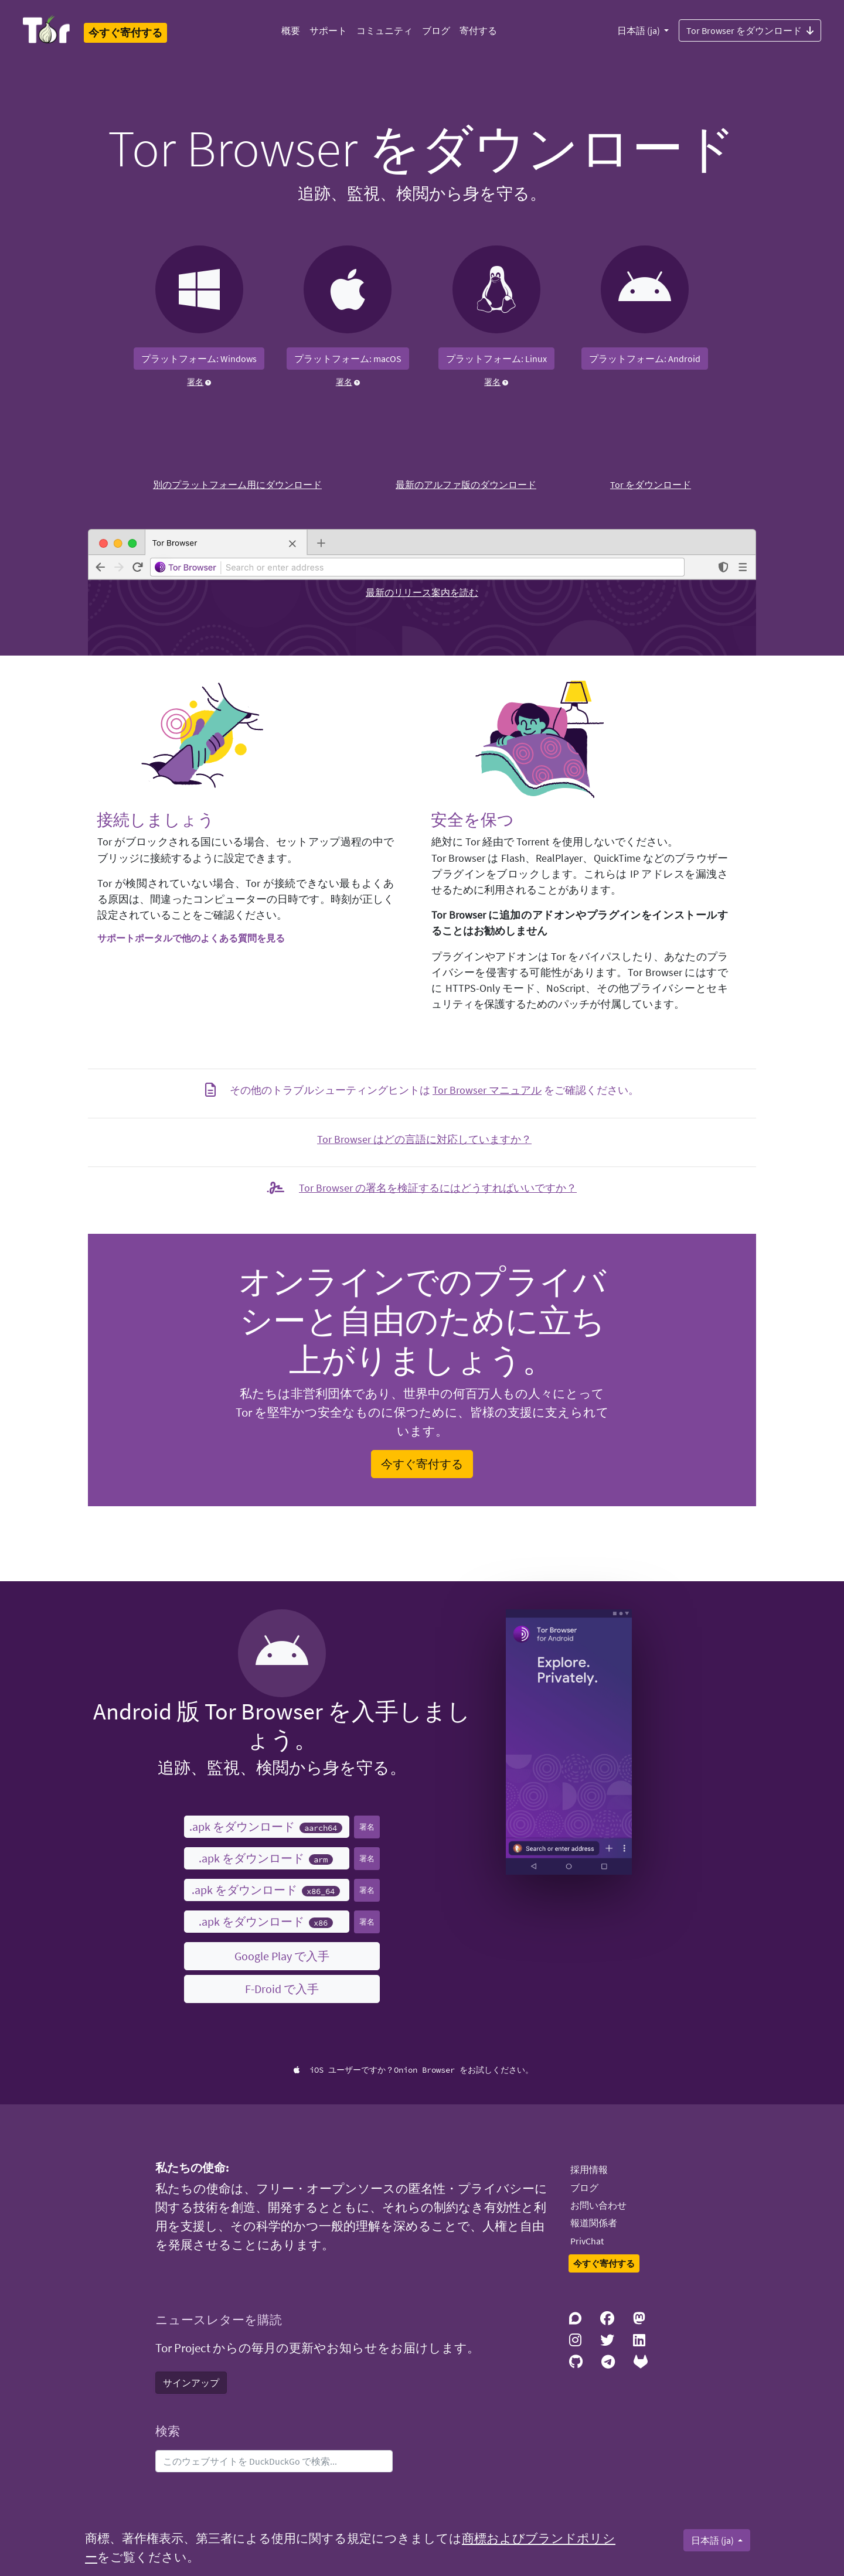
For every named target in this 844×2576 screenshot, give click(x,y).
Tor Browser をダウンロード (750, 29)
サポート (328, 30)
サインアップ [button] (191, 2383)
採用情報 (589, 2169)
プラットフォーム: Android (644, 358)
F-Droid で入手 (282, 1988)
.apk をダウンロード (265, 1826)
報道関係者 (593, 2223)
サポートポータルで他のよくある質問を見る (191, 938)
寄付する (478, 30)
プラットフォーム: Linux (496, 358)
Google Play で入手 (281, 1956)
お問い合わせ (598, 2205)
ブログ (436, 30)
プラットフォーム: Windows (199, 358)
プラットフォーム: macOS (347, 358)
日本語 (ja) (639, 30)
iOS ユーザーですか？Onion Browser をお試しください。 (413, 2070)
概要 (290, 30)
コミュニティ (384, 30)
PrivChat (587, 2241)
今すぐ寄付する (422, 1463)
